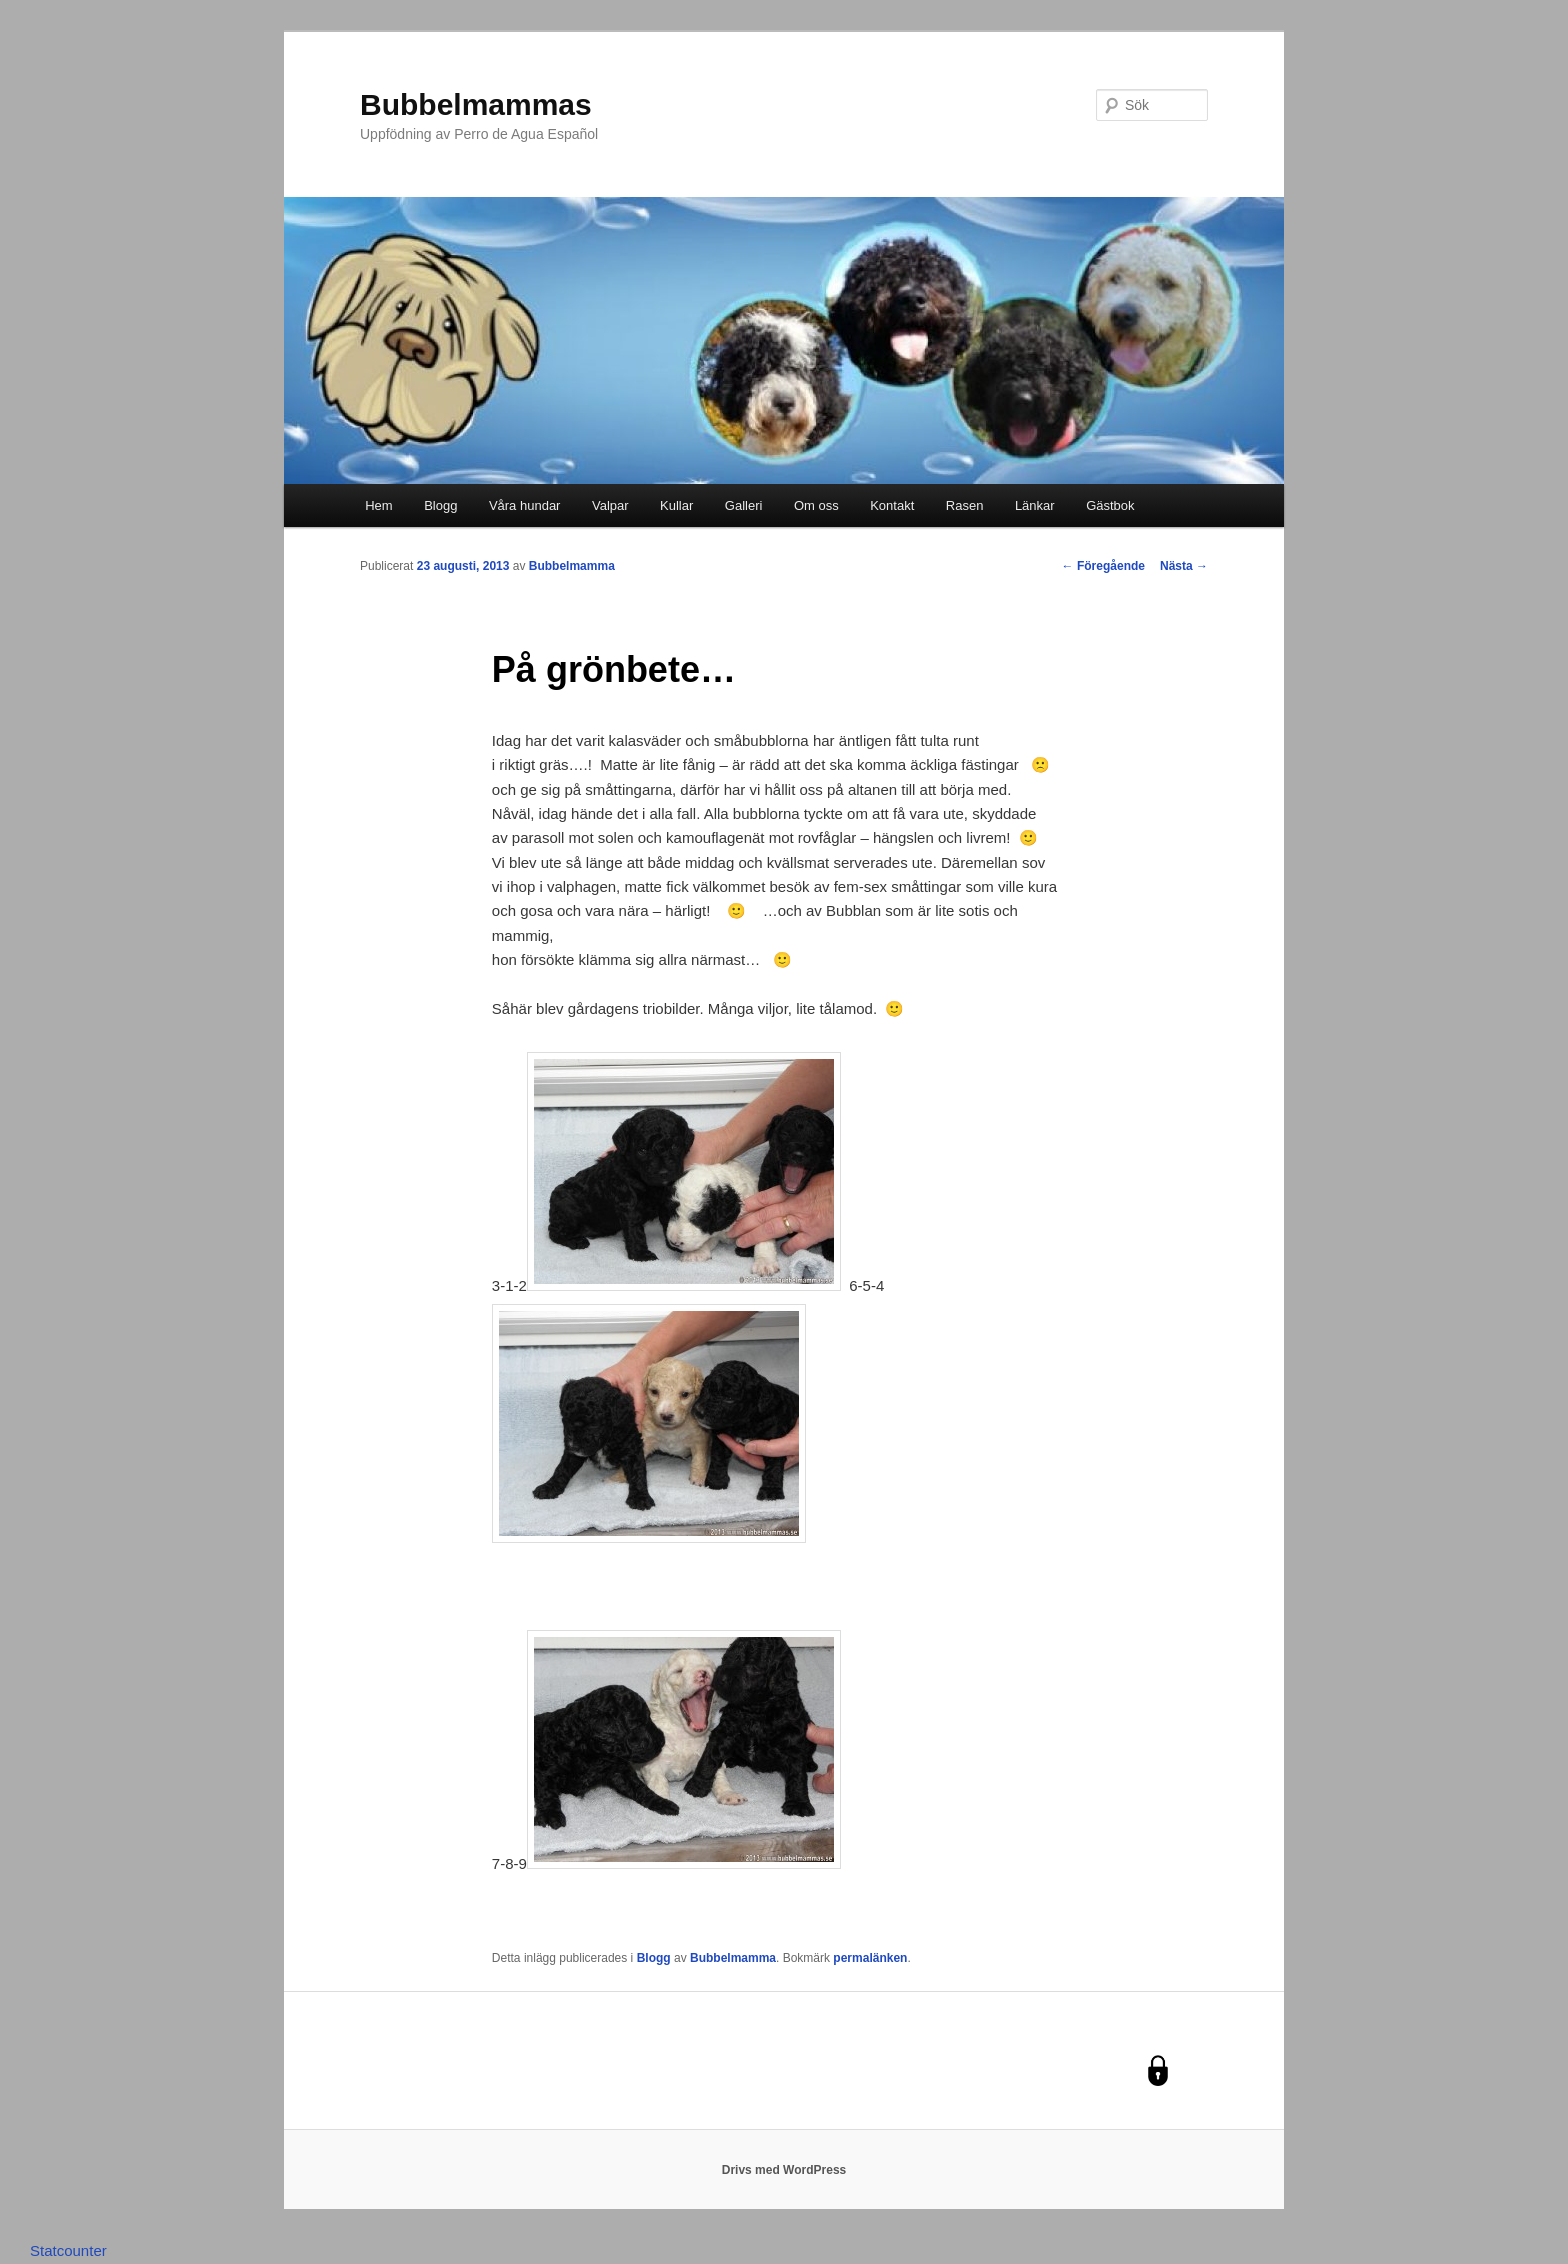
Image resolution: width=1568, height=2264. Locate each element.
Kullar (676, 505)
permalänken (870, 1958)
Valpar (610, 505)
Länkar (1035, 505)
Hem (378, 505)
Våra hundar (525, 505)
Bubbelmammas (476, 104)
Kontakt (892, 505)
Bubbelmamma (572, 566)
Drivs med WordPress (784, 2170)
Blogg (440, 505)
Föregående (1103, 566)
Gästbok (1110, 505)
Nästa (1184, 566)
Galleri (744, 505)
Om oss (816, 505)
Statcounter (68, 2250)
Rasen (965, 505)
